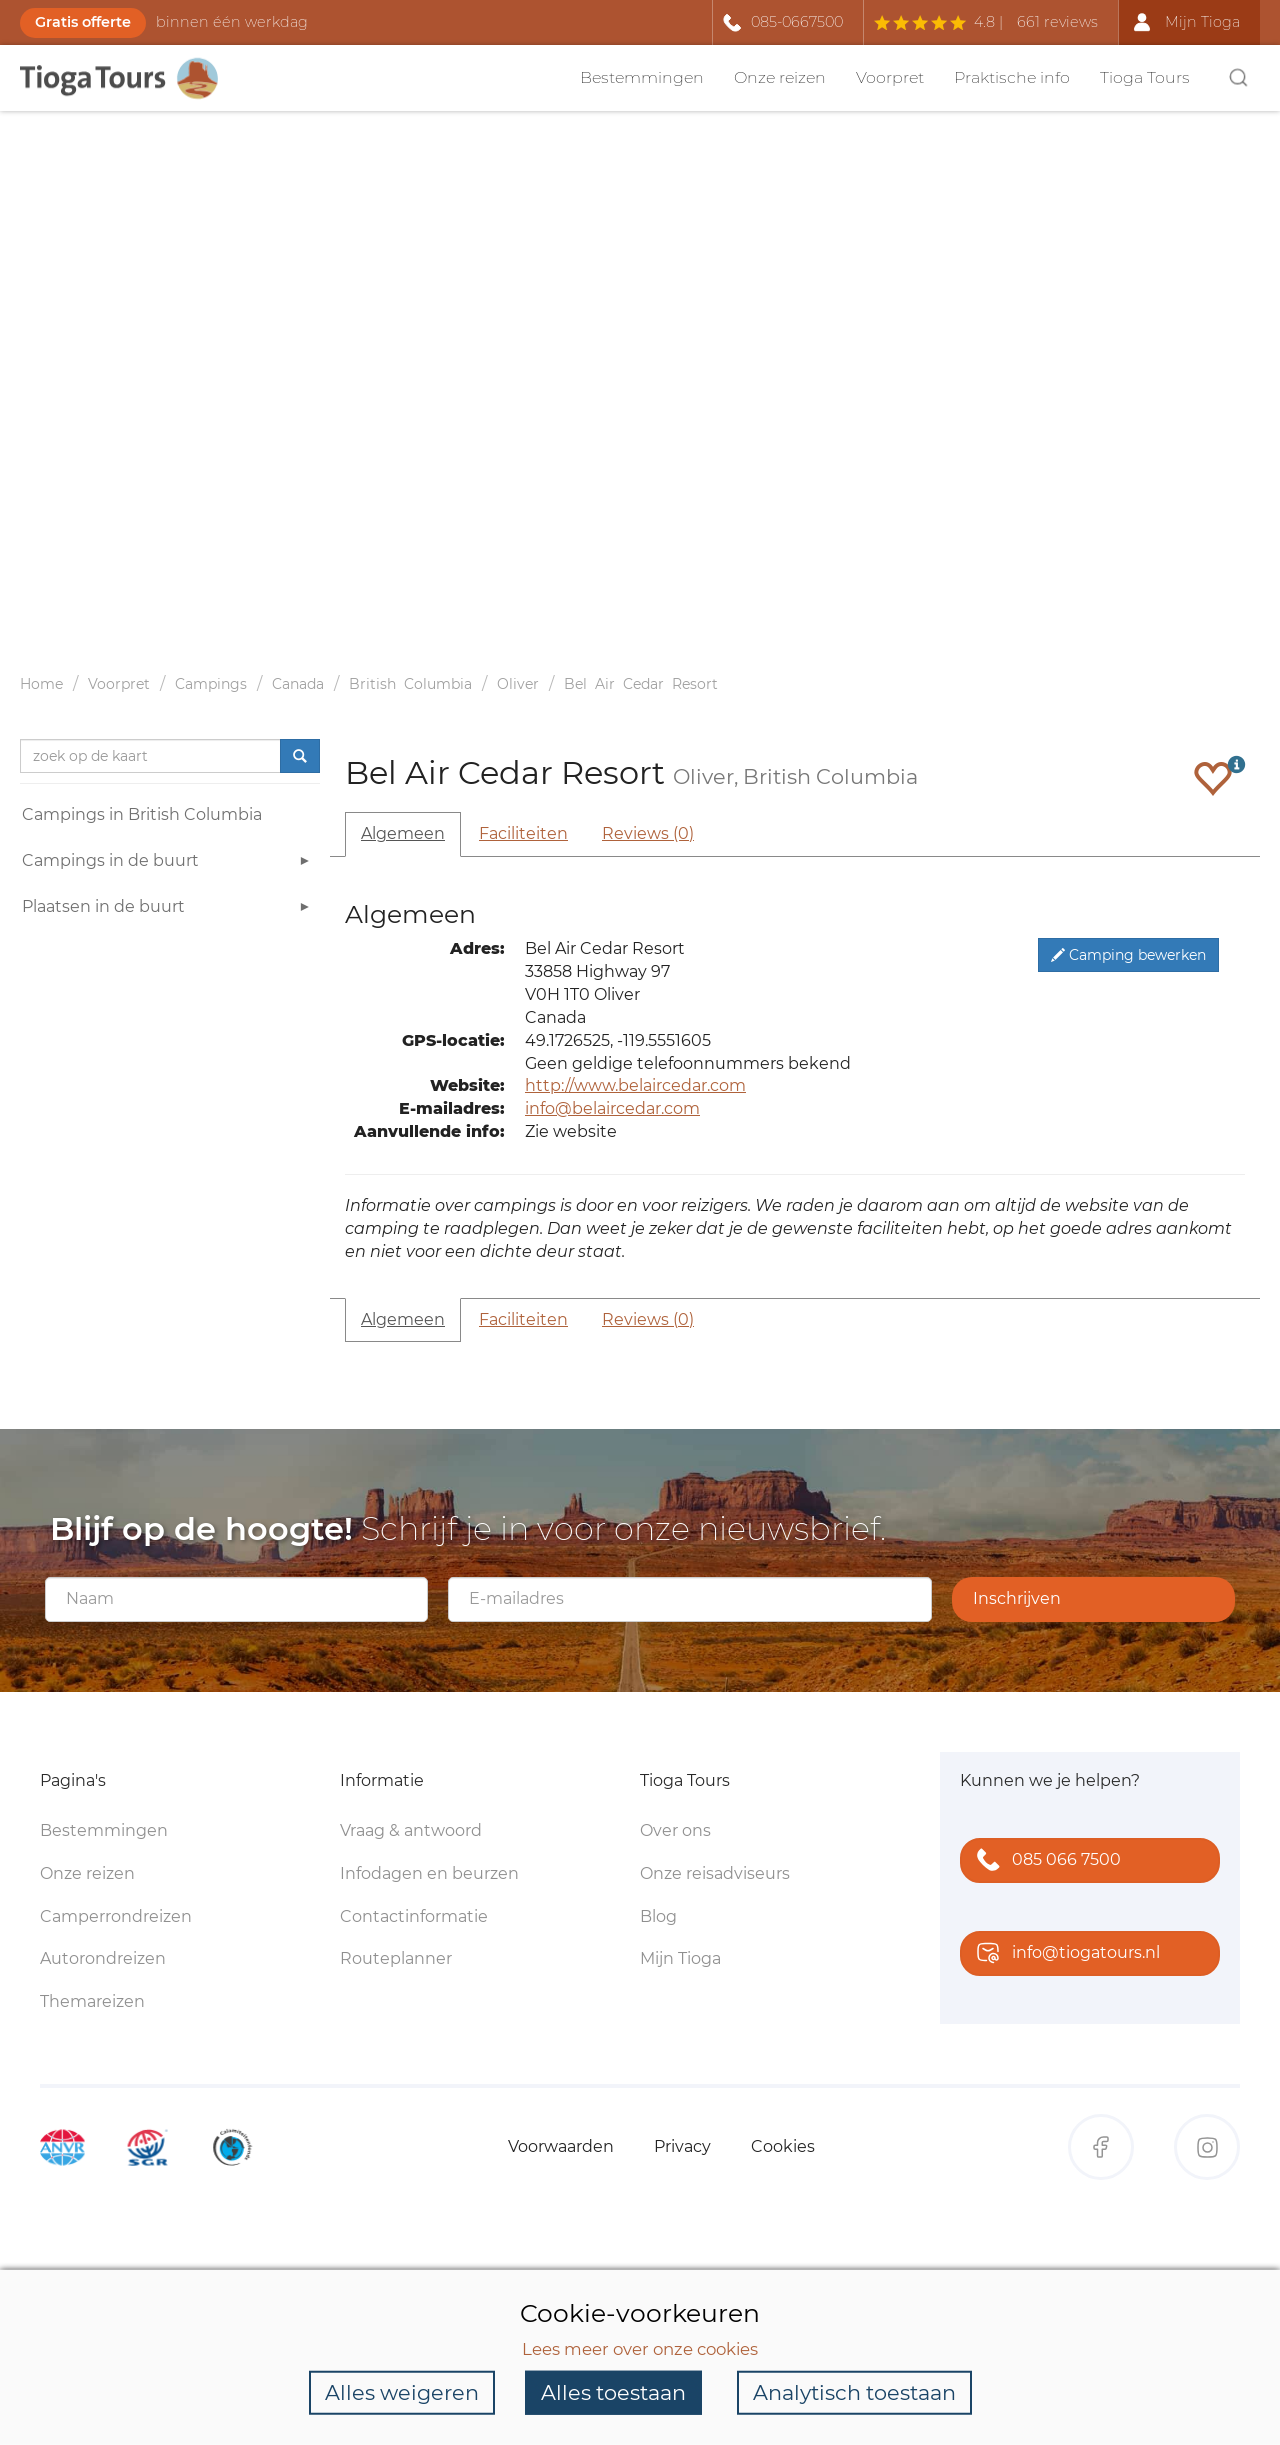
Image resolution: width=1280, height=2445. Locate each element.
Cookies (783, 2146)
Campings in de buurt (168, 863)
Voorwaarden (561, 2146)
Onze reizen (780, 77)
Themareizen (92, 2001)
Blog (658, 1916)
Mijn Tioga (680, 1958)
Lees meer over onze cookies (640, 2348)
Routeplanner (396, 1958)
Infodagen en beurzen (429, 1873)
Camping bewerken (1128, 955)
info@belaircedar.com (612, 1108)
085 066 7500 (1044, 1861)
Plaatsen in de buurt (168, 909)
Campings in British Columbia (142, 814)
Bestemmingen (642, 77)
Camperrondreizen (116, 1916)
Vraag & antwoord (411, 1830)
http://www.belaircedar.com (635, 1085)
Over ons (675, 1830)
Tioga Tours (1145, 77)
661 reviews (1057, 22)
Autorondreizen (103, 1958)
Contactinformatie (414, 1916)
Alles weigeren (402, 2392)
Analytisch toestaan (854, 2392)
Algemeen (403, 833)
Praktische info (1012, 77)
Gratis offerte (83, 22)
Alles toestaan (613, 2392)
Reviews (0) (648, 833)
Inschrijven (1017, 1598)
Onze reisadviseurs (715, 1873)
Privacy (682, 2146)
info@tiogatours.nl (1064, 1954)
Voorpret (890, 77)
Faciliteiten (523, 833)
